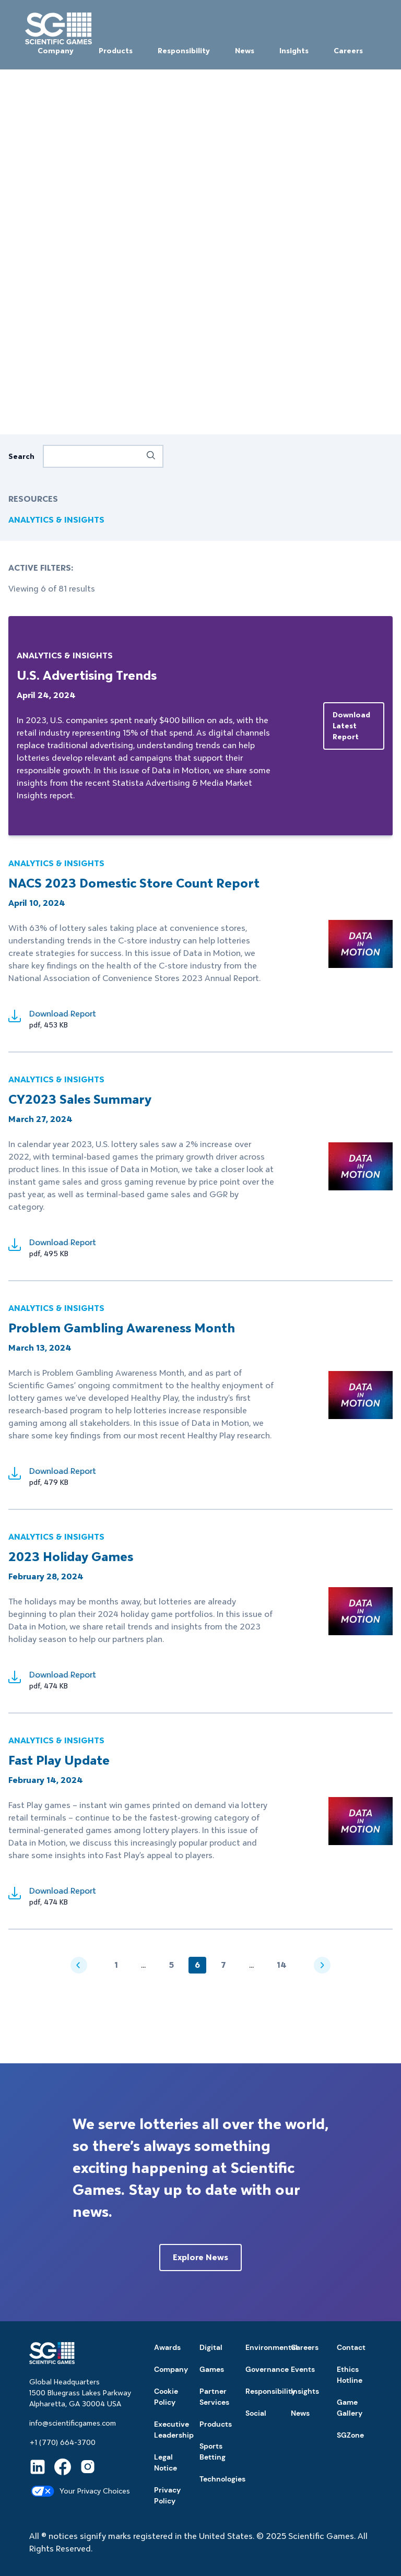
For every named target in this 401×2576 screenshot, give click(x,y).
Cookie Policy (166, 2396)
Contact (351, 2347)
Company (56, 50)
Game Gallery (349, 2407)
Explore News (200, 2257)
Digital (210, 2347)
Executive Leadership (174, 2429)
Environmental (271, 2347)
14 (282, 1965)
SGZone (350, 2435)
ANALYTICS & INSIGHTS (56, 520)
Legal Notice (165, 2462)
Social (255, 2413)
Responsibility (184, 50)
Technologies (222, 2479)
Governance (267, 2369)
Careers (348, 50)
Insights (294, 50)
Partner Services (214, 2396)
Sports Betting (212, 2451)
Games (211, 2369)
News (244, 50)
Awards (167, 2347)
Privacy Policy (167, 2495)
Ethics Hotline (349, 2375)
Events (303, 2369)
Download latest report (351, 726)
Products (116, 50)
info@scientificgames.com (72, 2423)
